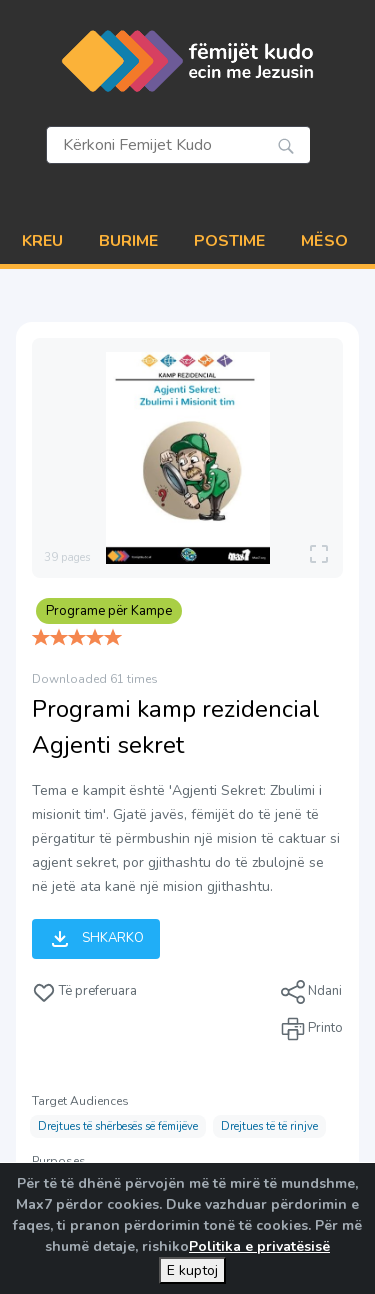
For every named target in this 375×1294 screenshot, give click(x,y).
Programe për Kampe (109, 611)
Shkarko (96, 939)
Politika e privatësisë (259, 1246)
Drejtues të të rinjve (269, 1126)
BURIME (128, 241)
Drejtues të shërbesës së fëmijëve (118, 1126)
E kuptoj (192, 1270)
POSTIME (229, 241)
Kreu (42, 241)
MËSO (324, 241)
